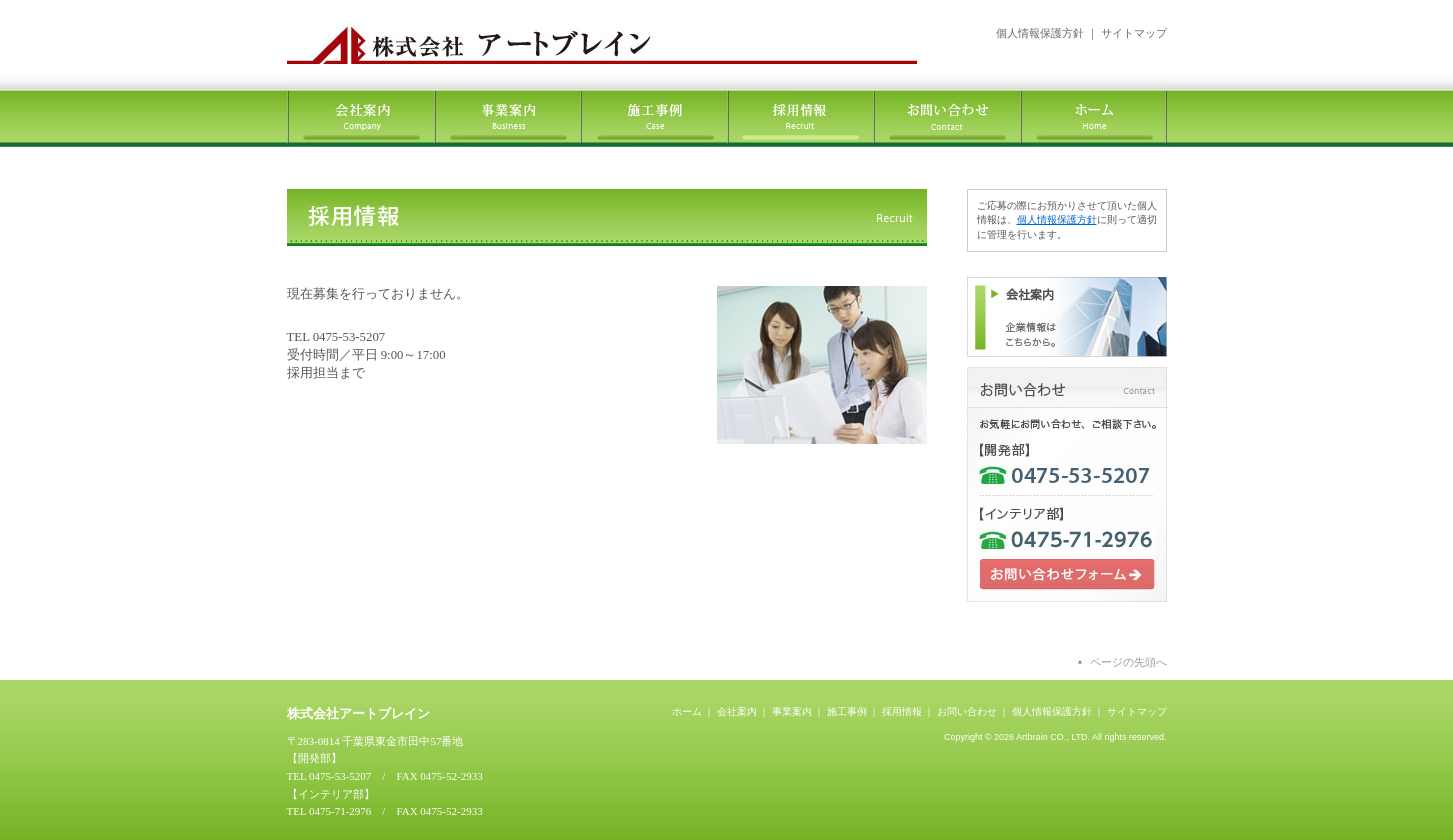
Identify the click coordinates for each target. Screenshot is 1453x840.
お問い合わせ (967, 711)
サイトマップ (1134, 33)
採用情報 (902, 711)
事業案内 (792, 711)
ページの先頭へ (1128, 662)
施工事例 (847, 711)
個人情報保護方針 (1040, 33)
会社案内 (737, 711)
